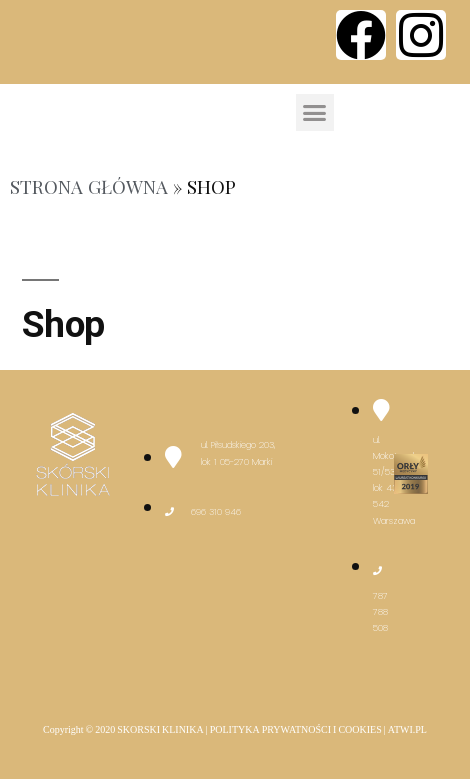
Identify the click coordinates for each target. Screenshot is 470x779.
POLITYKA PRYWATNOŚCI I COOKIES (296, 730)
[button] (315, 113)
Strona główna (89, 186)
